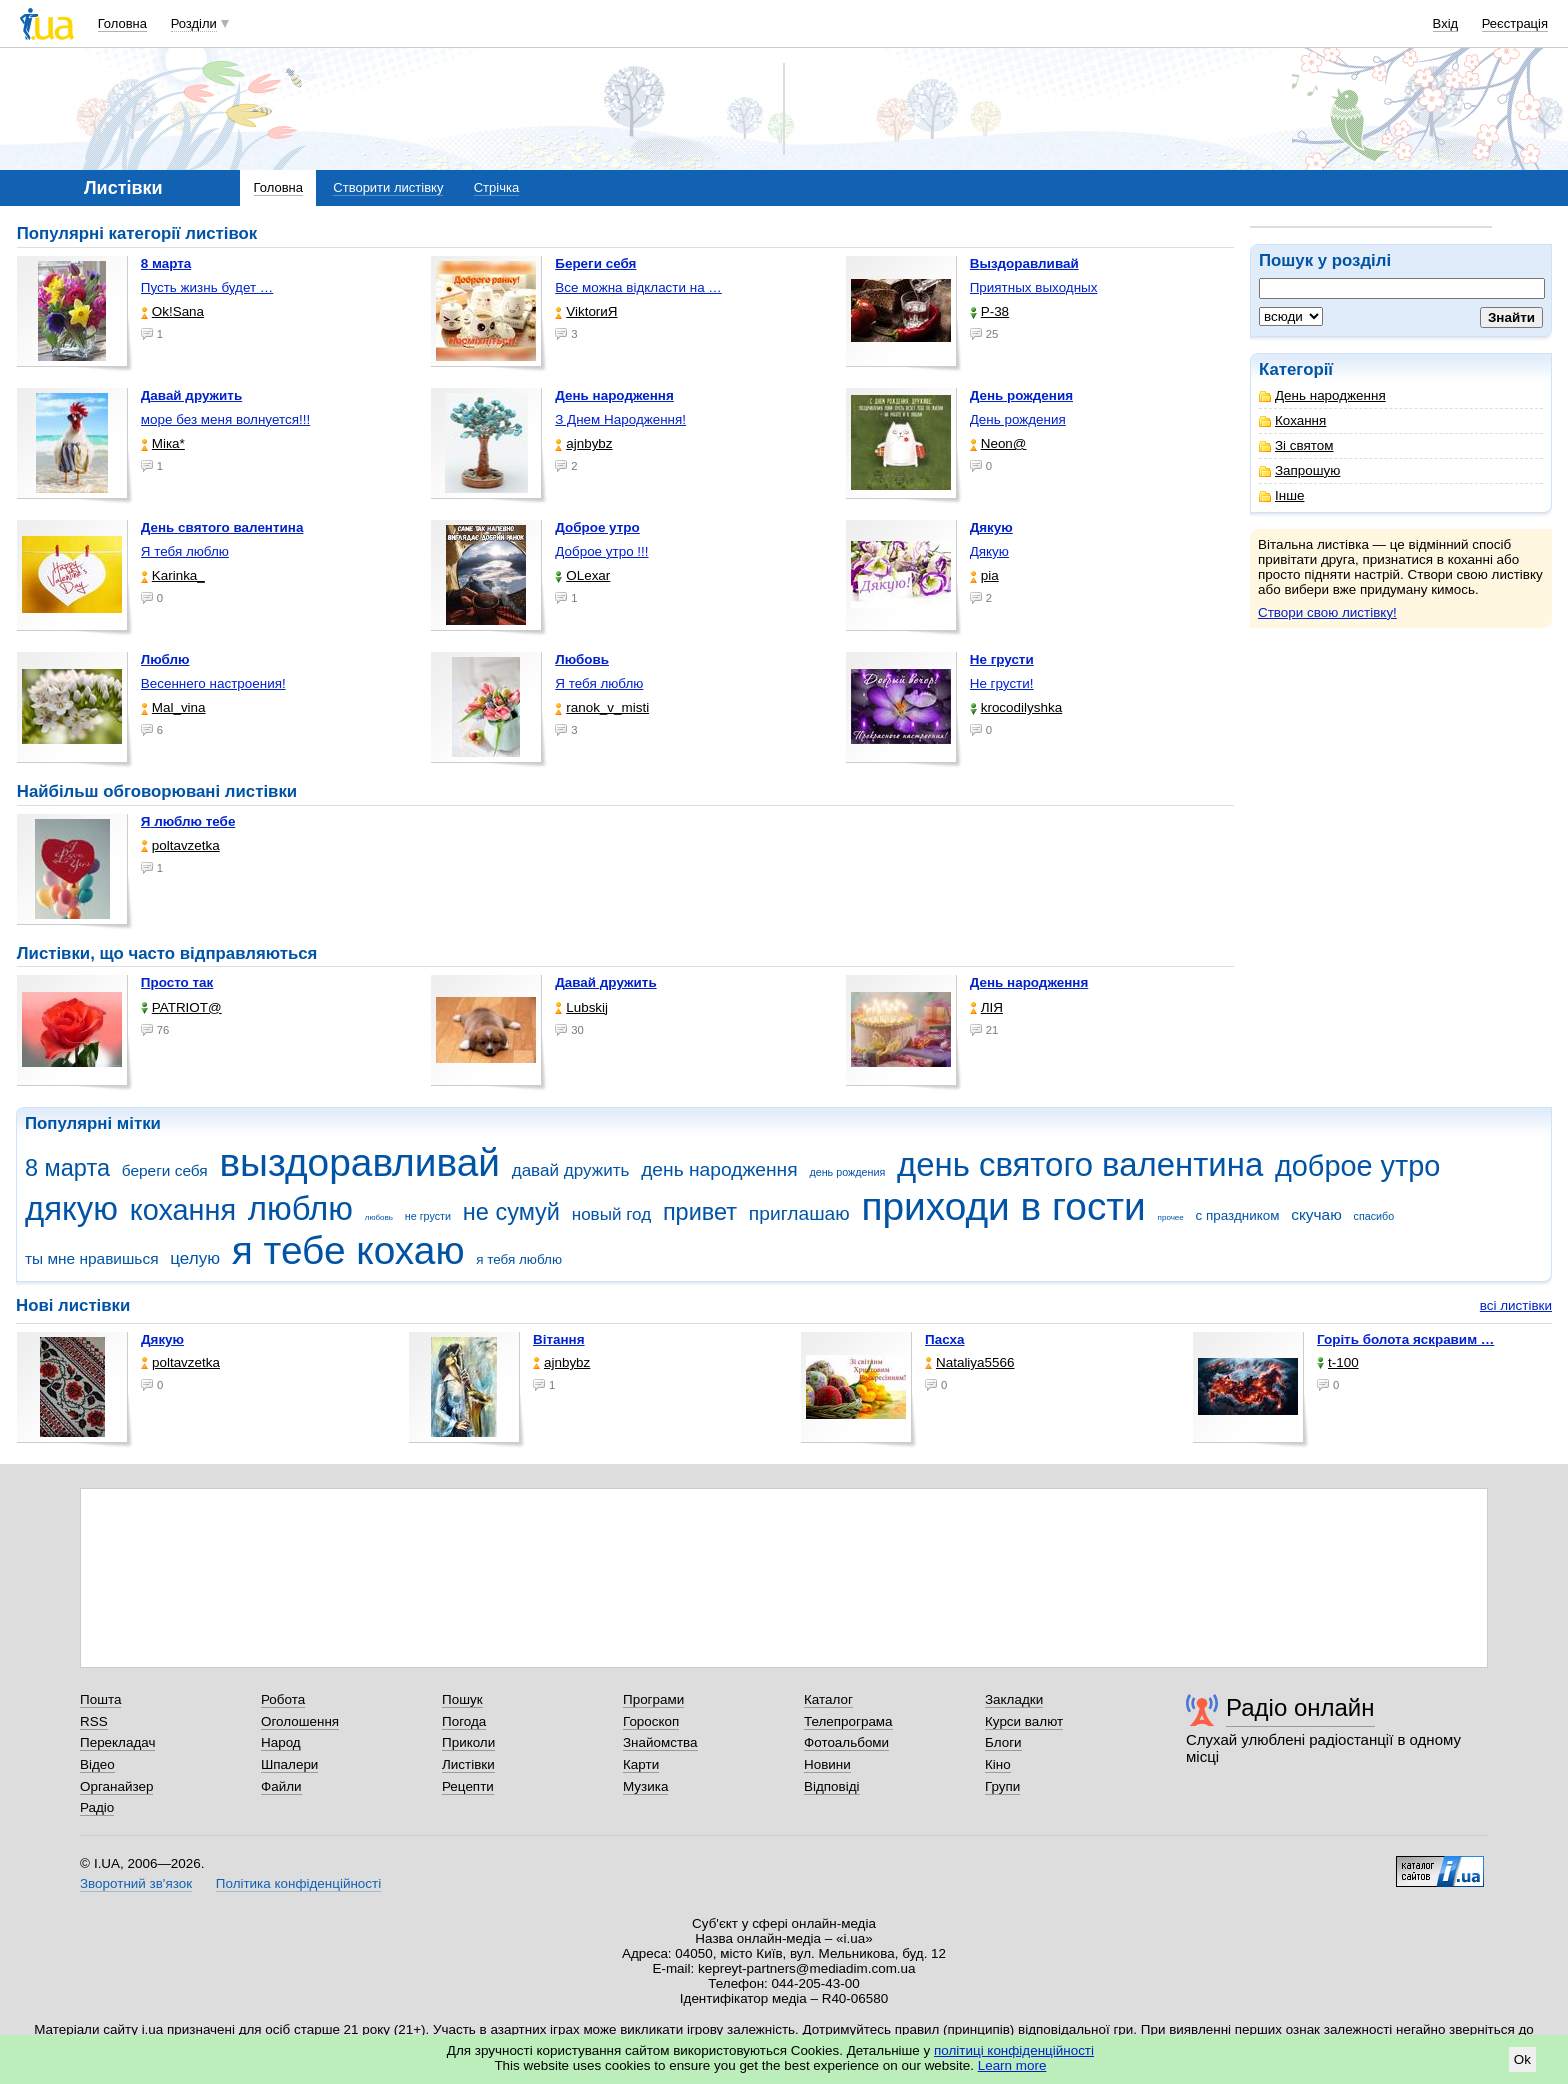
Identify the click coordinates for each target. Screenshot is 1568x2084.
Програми (653, 1699)
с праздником (1238, 1215)
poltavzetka (180, 845)
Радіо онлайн (1300, 1707)
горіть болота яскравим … (1405, 1339)
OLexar (582, 575)
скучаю (1316, 1214)
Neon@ (998, 443)
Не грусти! (1002, 683)
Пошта (100, 1699)
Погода (464, 1721)
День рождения (1018, 419)
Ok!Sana (172, 311)
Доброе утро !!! (601, 551)
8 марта (67, 1168)
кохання (183, 1210)
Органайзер (116, 1786)
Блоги (1003, 1742)
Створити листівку (388, 187)
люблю (300, 1208)
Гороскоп (651, 1721)
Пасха (944, 1339)
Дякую (989, 551)
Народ (281, 1742)
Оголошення (300, 1721)
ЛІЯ (986, 1007)
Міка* (163, 443)
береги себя (165, 1170)
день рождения (847, 1172)
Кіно (998, 1764)
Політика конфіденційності (298, 1883)
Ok (1522, 2059)
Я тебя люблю (185, 551)
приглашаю (799, 1213)
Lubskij (581, 1007)
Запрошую (1299, 470)
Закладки (1014, 1699)
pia (984, 575)
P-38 (989, 311)
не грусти (428, 1216)
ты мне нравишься (92, 1258)
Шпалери (289, 1764)
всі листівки (1516, 1305)
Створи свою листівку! (1327, 612)
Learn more (1012, 2065)
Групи (1002, 1786)
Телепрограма (848, 1721)
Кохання (1292, 420)
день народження (719, 1169)
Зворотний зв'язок (136, 1883)
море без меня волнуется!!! (225, 419)
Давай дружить (605, 982)
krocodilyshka (1016, 707)
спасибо (1374, 1216)
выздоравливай (359, 1162)
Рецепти (468, 1786)
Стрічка (496, 187)
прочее (1171, 1217)
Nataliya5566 (969, 1362)
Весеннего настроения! (213, 683)
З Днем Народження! (620, 419)
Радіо (97, 1807)
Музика (645, 1786)
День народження (1322, 395)
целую (195, 1258)
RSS (94, 1721)
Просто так (177, 982)
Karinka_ (173, 575)
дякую (71, 1208)
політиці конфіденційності (1014, 2050)
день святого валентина (1080, 1164)
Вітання (559, 1339)
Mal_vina (173, 707)
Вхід (1446, 23)
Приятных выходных (1034, 287)
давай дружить (571, 1170)
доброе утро (1357, 1166)
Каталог (828, 1699)
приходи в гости (1003, 1206)
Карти (641, 1764)
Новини (827, 1764)
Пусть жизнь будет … (207, 287)
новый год (611, 1214)
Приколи (468, 1742)
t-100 (1338, 1362)
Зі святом (1296, 445)
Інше (1281, 495)
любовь (379, 1217)
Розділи (194, 23)
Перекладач (117, 1742)
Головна (122, 23)
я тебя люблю (519, 1259)
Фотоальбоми (846, 1742)
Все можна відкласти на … (638, 287)
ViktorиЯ (586, 311)
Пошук (462, 1699)
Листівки (468, 1764)
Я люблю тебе (188, 821)
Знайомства (660, 1742)
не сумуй (511, 1212)
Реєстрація (1515, 23)
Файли (281, 1786)
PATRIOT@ (181, 1007)
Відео (97, 1764)
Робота (283, 1699)
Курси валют (1024, 1721)
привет (700, 1212)
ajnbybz (583, 443)
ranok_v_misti (602, 707)
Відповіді (832, 1786)
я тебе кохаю (348, 1250)
